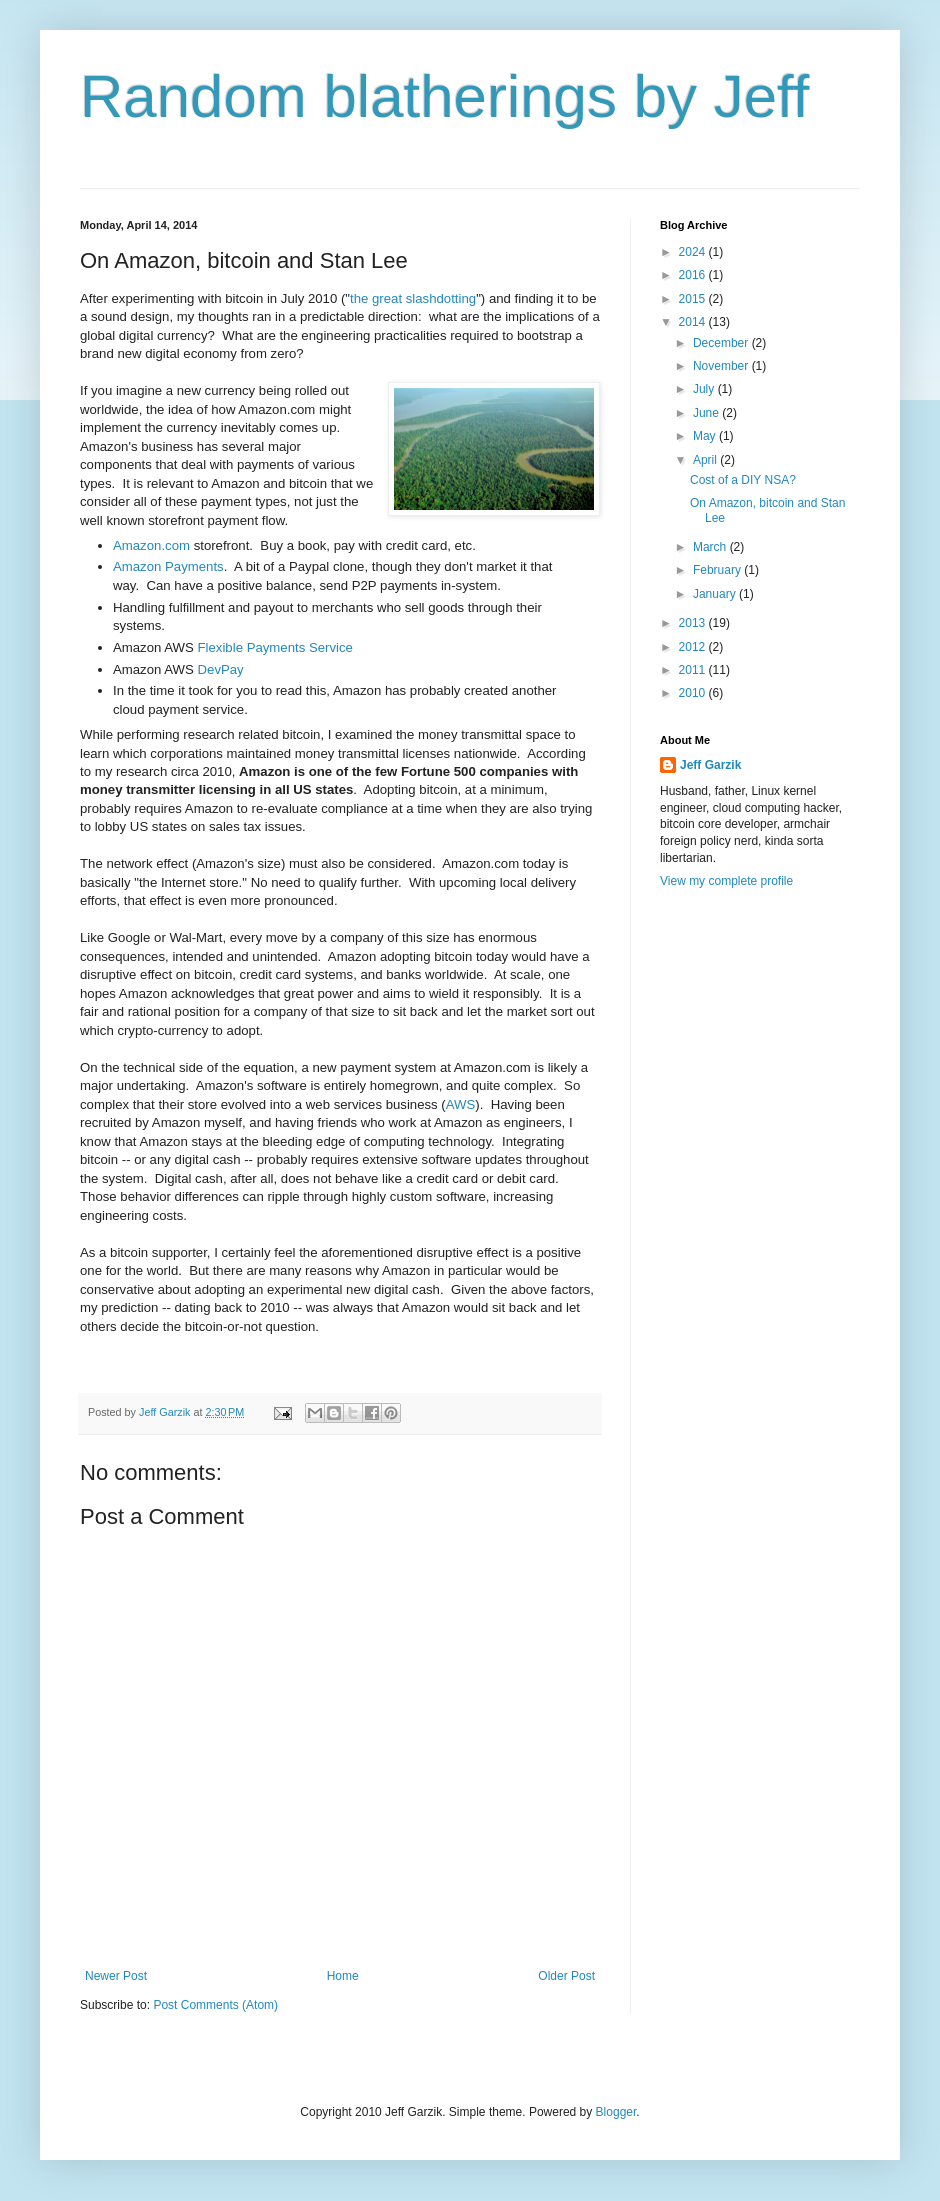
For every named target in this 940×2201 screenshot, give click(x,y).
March (711, 547)
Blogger (616, 2112)
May (706, 436)
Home (343, 1976)
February (718, 570)
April (706, 460)
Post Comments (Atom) (215, 2005)
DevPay (221, 669)
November (722, 366)
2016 (694, 275)
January (716, 594)
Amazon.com (151, 545)
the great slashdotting (413, 298)
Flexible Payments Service (275, 647)
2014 (694, 322)
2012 (694, 647)
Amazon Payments (168, 566)
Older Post (566, 1976)
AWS (461, 1104)
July (705, 389)
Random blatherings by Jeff (444, 96)
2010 (694, 693)
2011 (694, 670)
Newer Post (116, 1976)
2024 (694, 252)
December (722, 343)
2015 (694, 299)
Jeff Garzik (710, 765)
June (707, 413)
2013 (694, 623)
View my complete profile (726, 881)
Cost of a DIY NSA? (743, 480)
